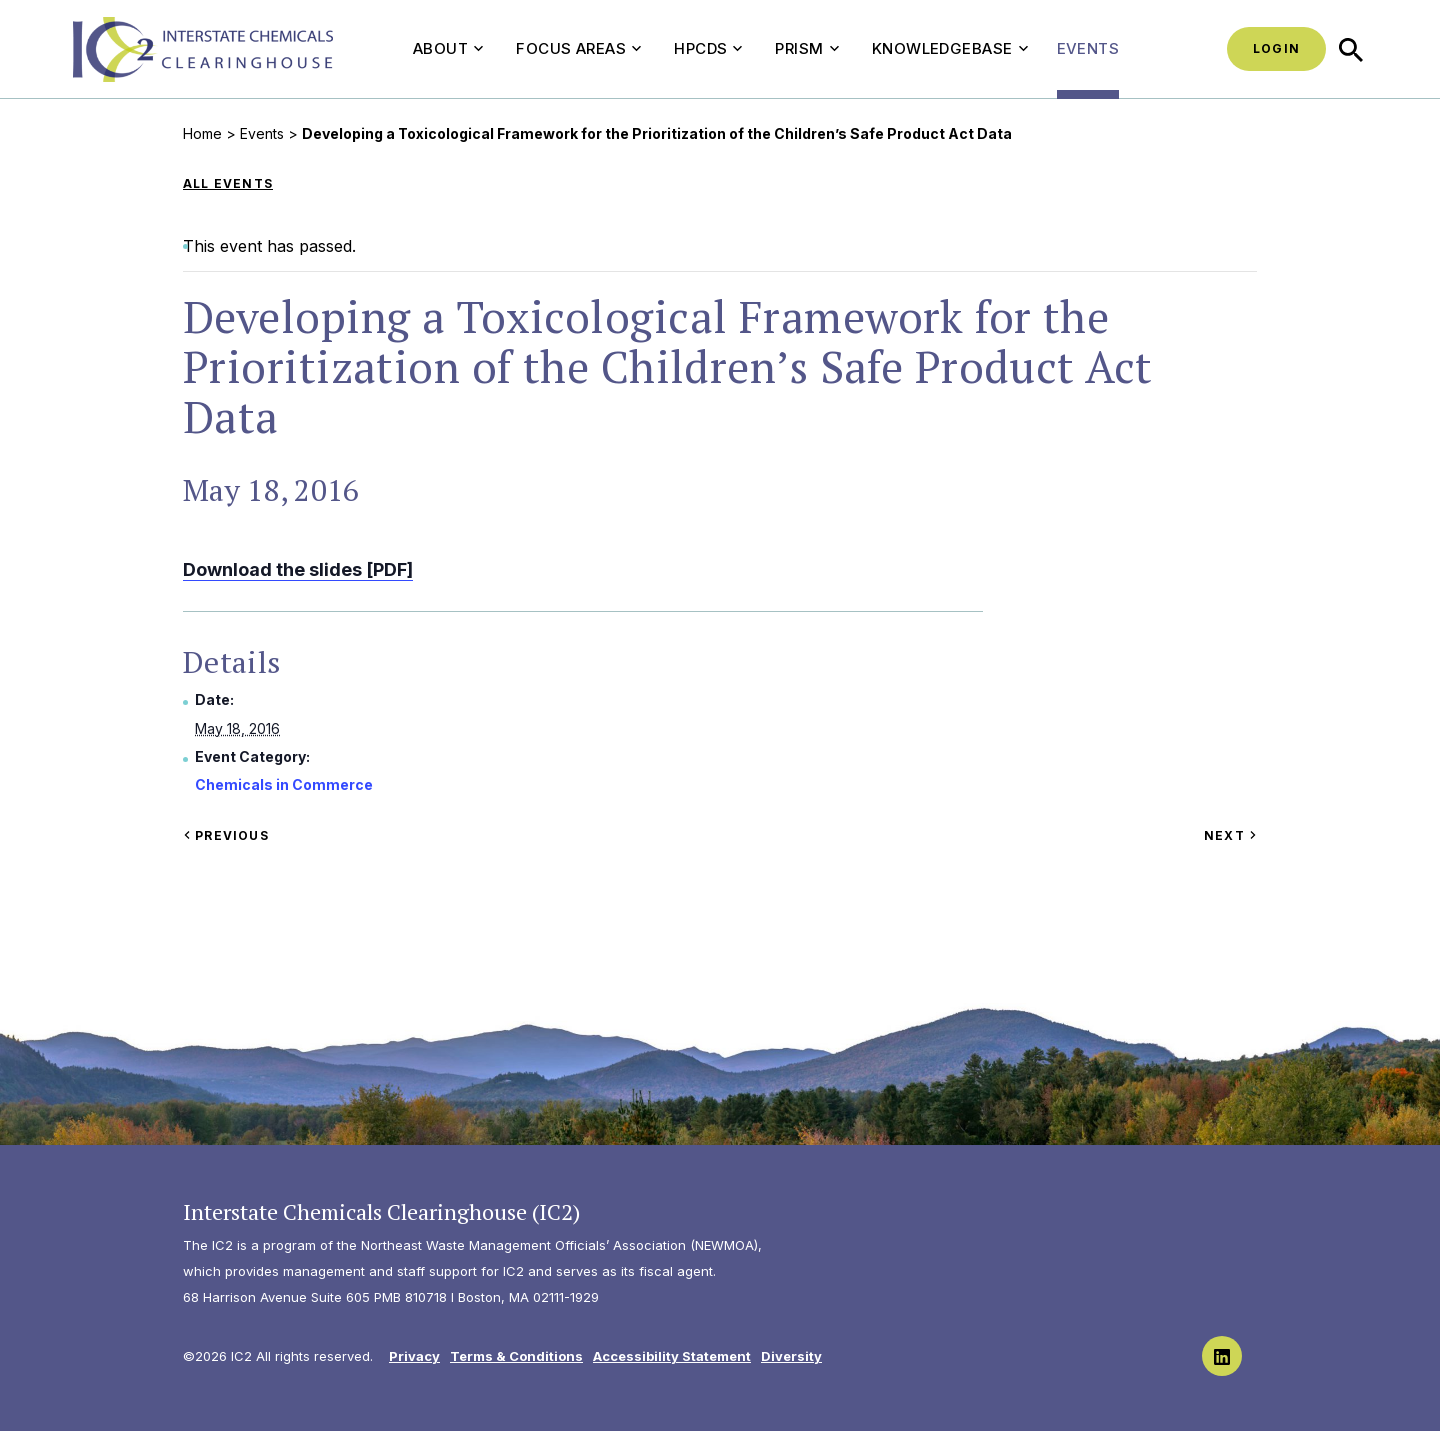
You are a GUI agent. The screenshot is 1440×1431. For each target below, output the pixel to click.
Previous (226, 835)
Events (1088, 48)
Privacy (414, 1356)
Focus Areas (578, 48)
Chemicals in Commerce (284, 784)
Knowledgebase (950, 48)
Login (1276, 48)
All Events (228, 183)
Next (1230, 835)
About (448, 48)
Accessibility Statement (672, 1356)
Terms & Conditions (516, 1356)
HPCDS (708, 48)
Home (202, 133)
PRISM (806, 48)
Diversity (791, 1356)
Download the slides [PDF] (298, 569)
